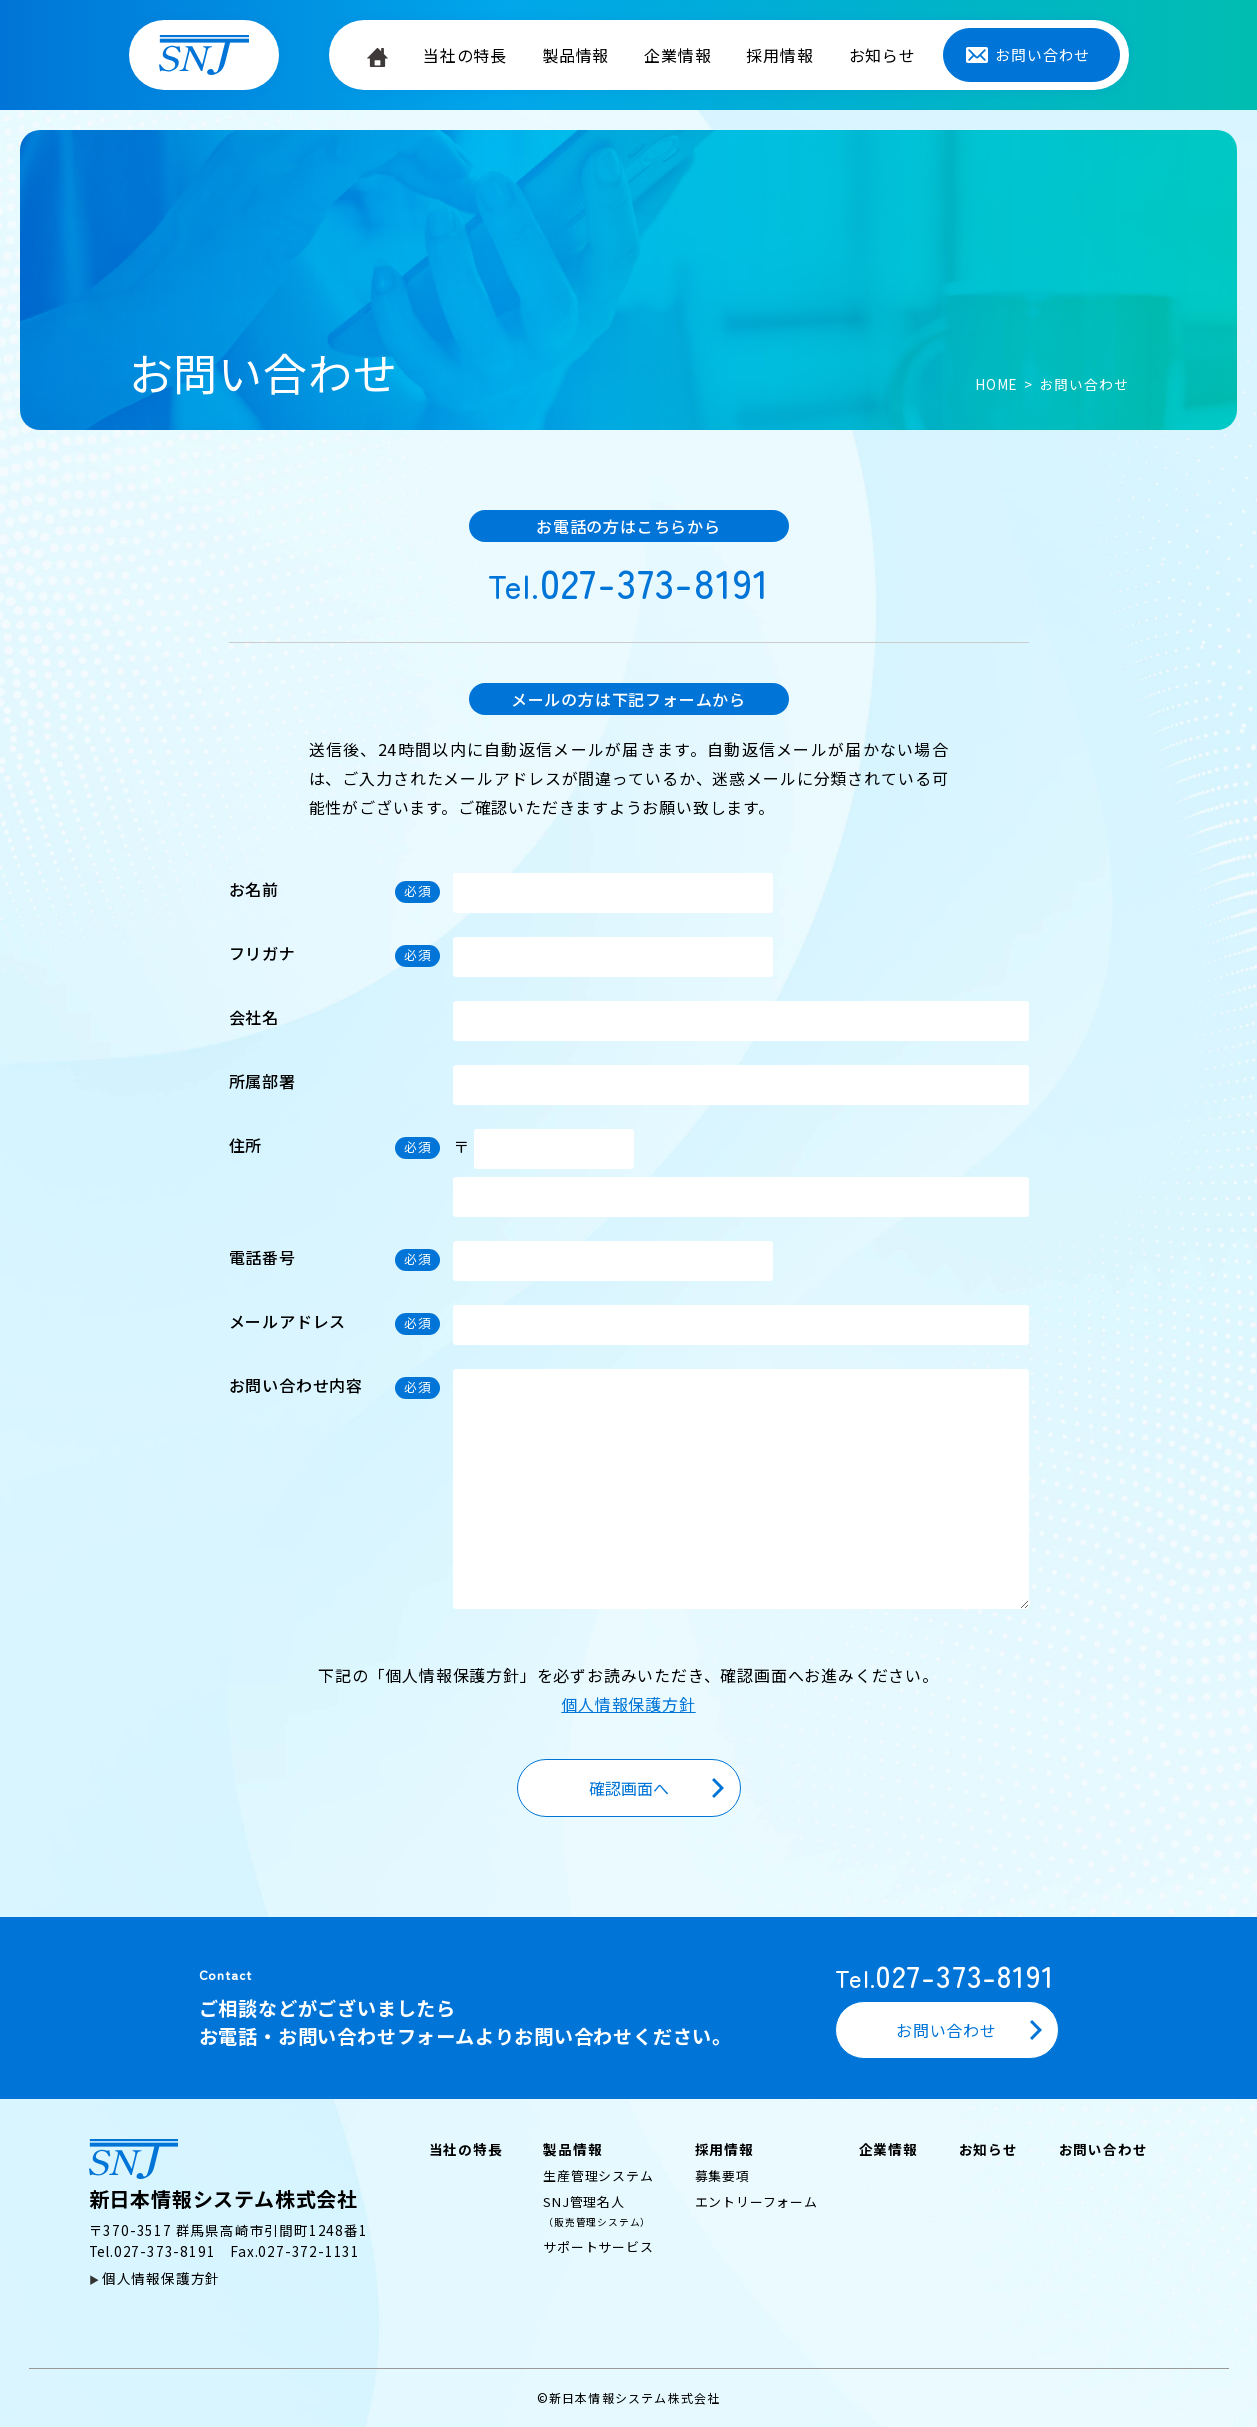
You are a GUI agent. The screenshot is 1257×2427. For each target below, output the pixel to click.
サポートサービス (598, 2246)
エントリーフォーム (756, 2201)
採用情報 (779, 55)
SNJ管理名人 (597, 2210)
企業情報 (677, 55)
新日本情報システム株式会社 (223, 2176)
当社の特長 (465, 55)
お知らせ (882, 55)
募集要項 (722, 2175)
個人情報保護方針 (628, 1704)
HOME (996, 384)
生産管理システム (598, 2175)
